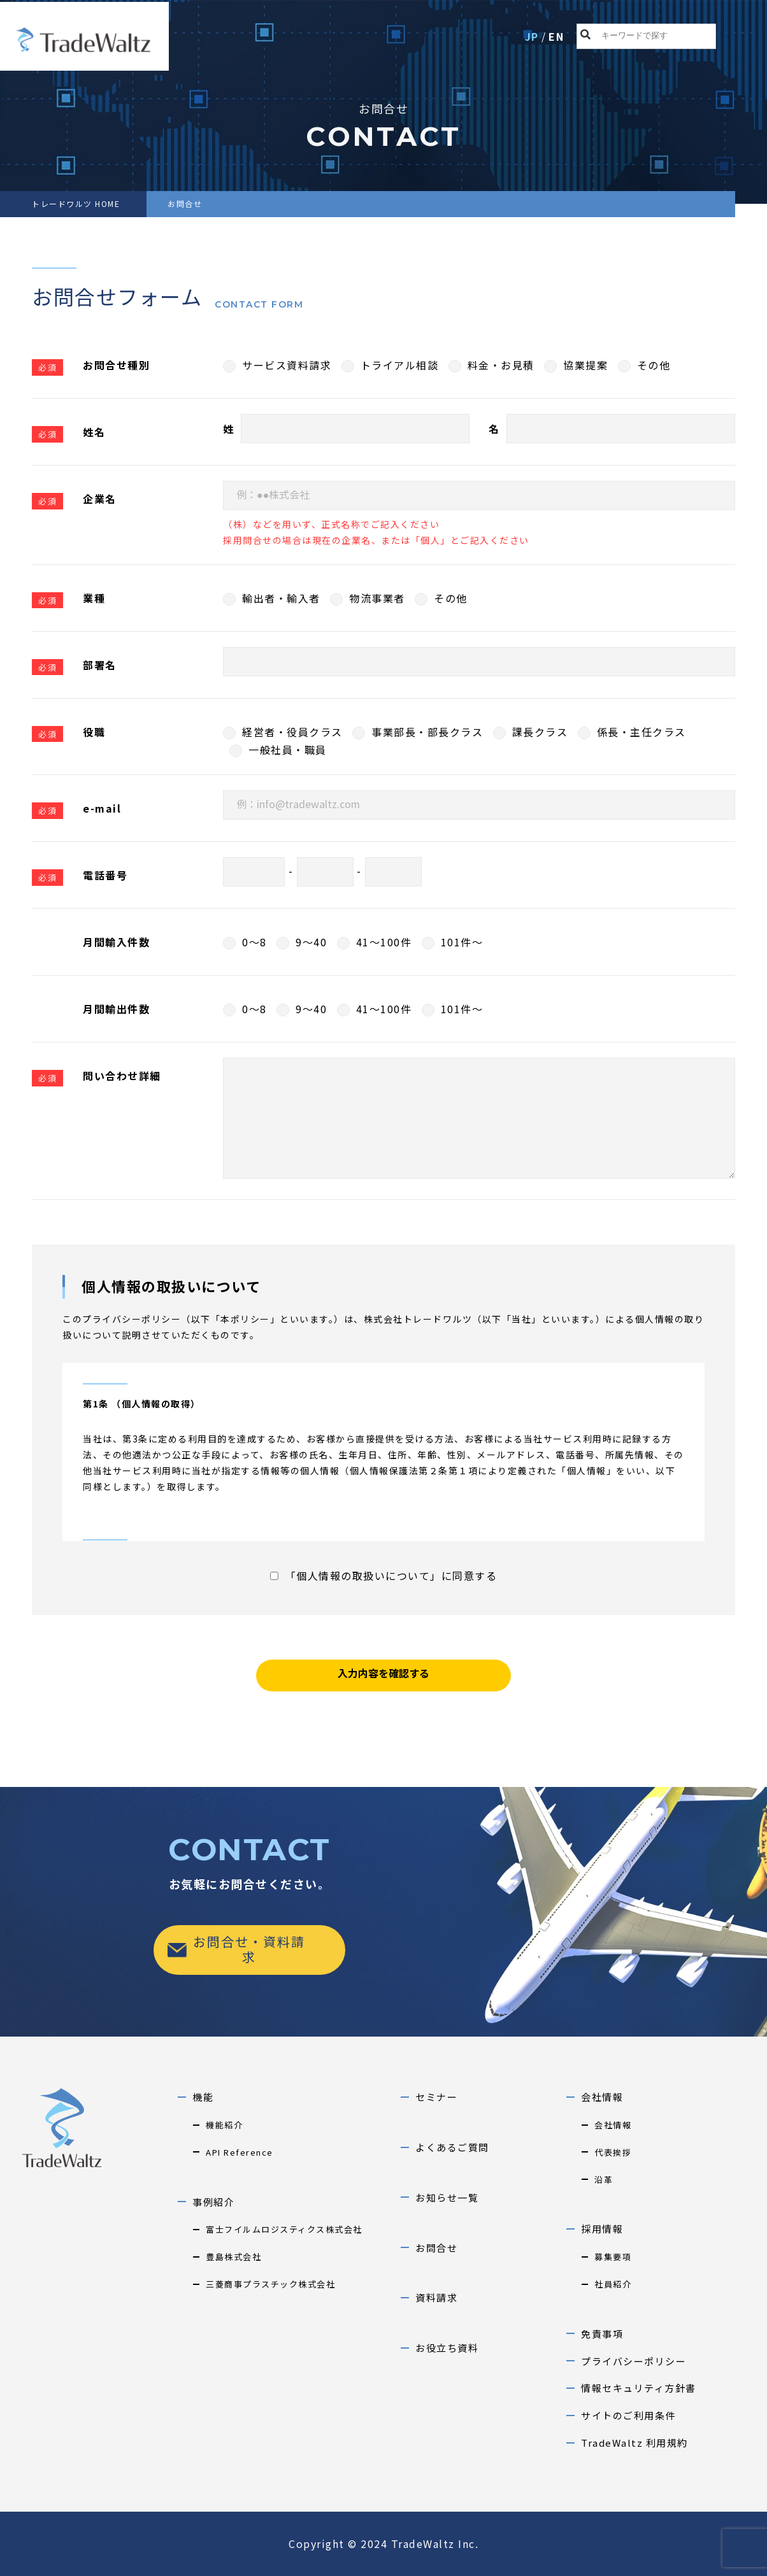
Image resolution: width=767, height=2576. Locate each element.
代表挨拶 (612, 2152)
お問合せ (436, 2247)
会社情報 (602, 2096)
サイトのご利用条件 (628, 2415)
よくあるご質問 (452, 2147)
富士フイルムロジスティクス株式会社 (284, 2229)
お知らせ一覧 (446, 2197)
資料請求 (436, 2297)
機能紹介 (224, 2125)
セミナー (436, 2096)
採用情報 (602, 2228)
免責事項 (602, 2333)
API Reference (239, 2152)
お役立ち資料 (446, 2347)
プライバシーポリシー (633, 2361)
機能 (202, 2096)
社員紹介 (612, 2284)
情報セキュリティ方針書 (638, 2388)
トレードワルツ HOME (76, 203)
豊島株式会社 (233, 2257)
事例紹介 (213, 2202)
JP (532, 36)
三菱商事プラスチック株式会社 (270, 2284)
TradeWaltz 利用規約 (634, 2442)
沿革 (603, 2180)
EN (556, 36)
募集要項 (612, 2257)
